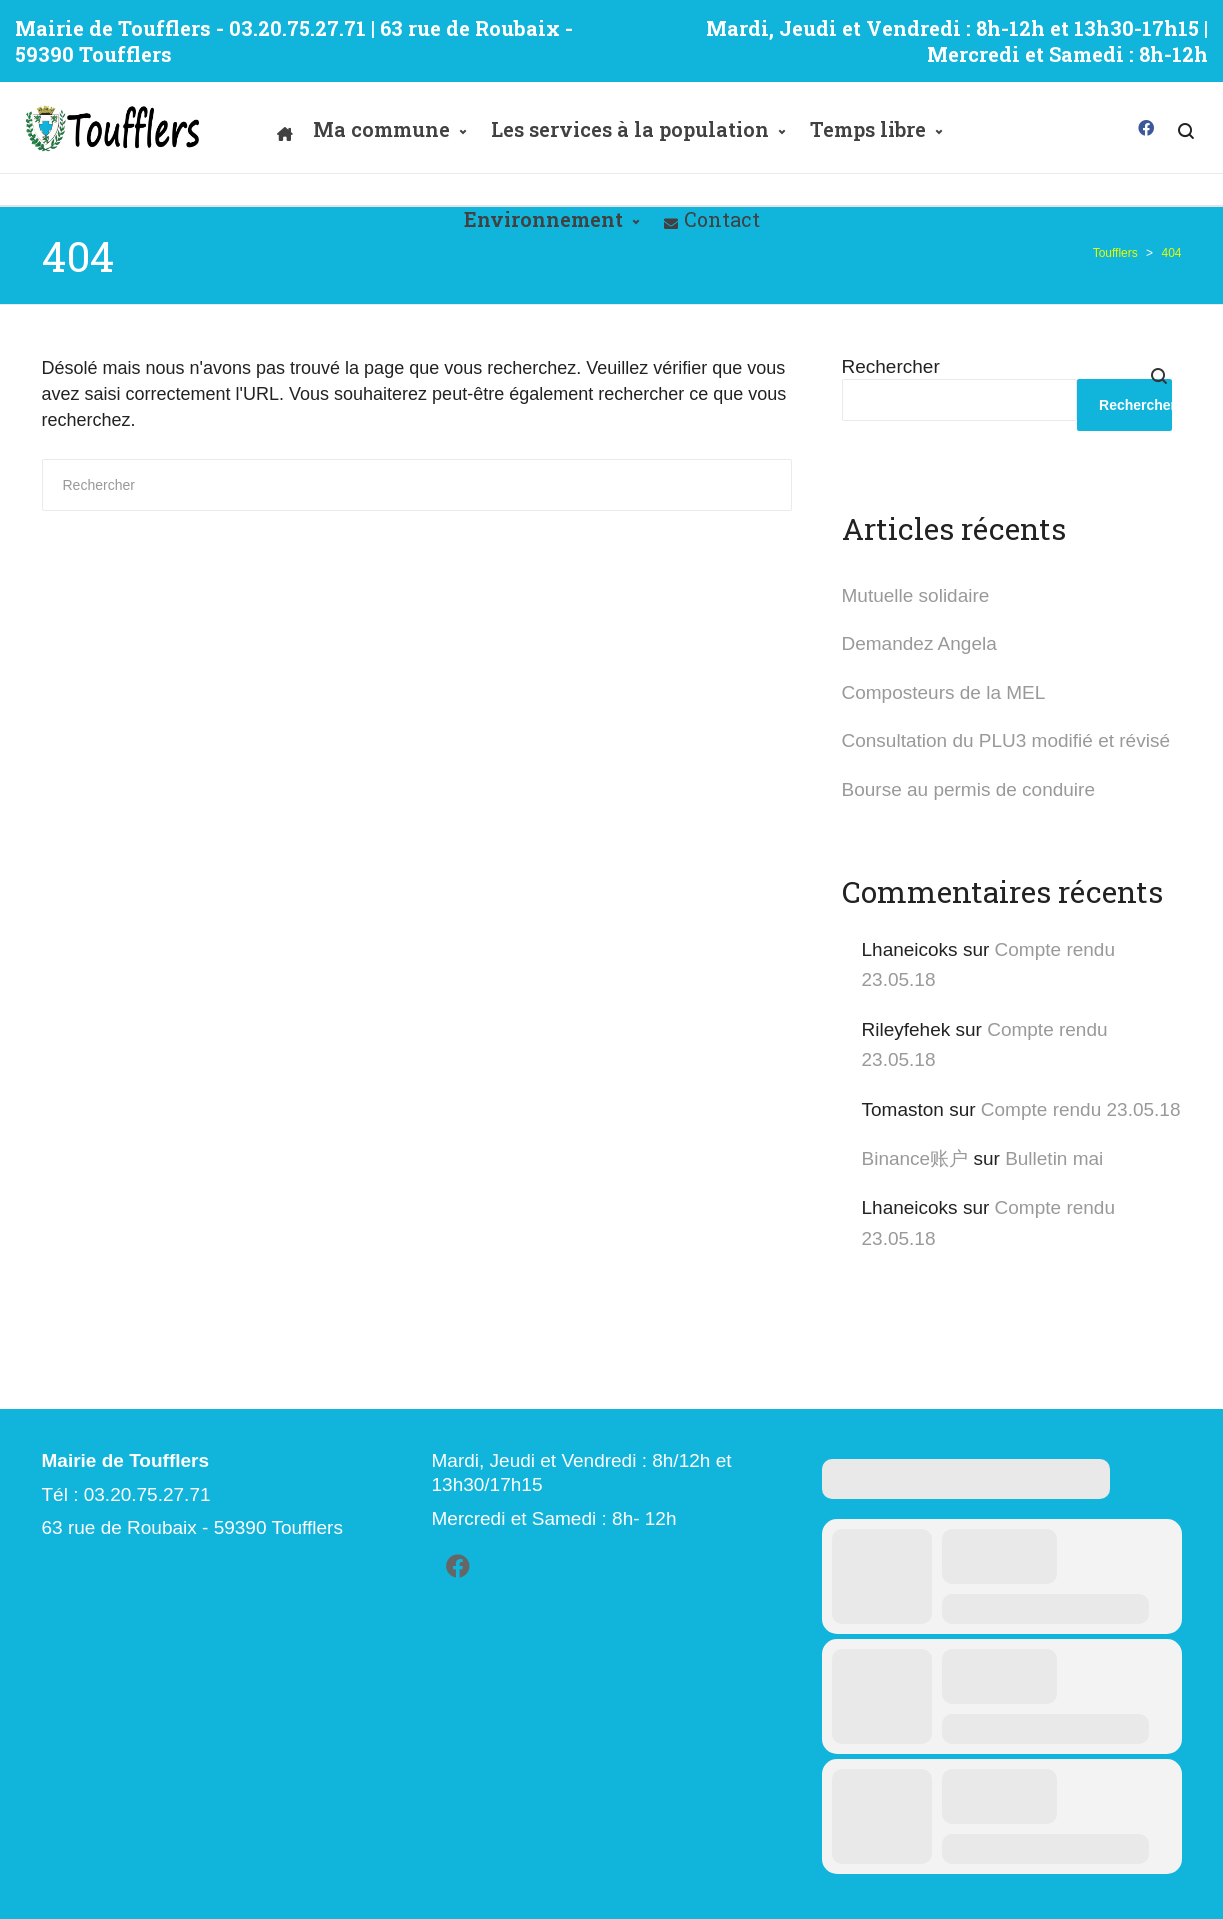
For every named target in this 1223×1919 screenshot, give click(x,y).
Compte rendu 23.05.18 (1081, 1109)
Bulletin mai (1054, 1158)
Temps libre (868, 129)
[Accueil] (285, 129)
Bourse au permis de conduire (968, 789)
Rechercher (891, 366)
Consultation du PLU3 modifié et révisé (1006, 740)
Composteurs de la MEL (944, 692)
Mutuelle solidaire (916, 595)
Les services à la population (630, 129)
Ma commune (381, 129)
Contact (722, 219)
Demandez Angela (919, 643)
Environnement (543, 219)
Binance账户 (915, 1158)
